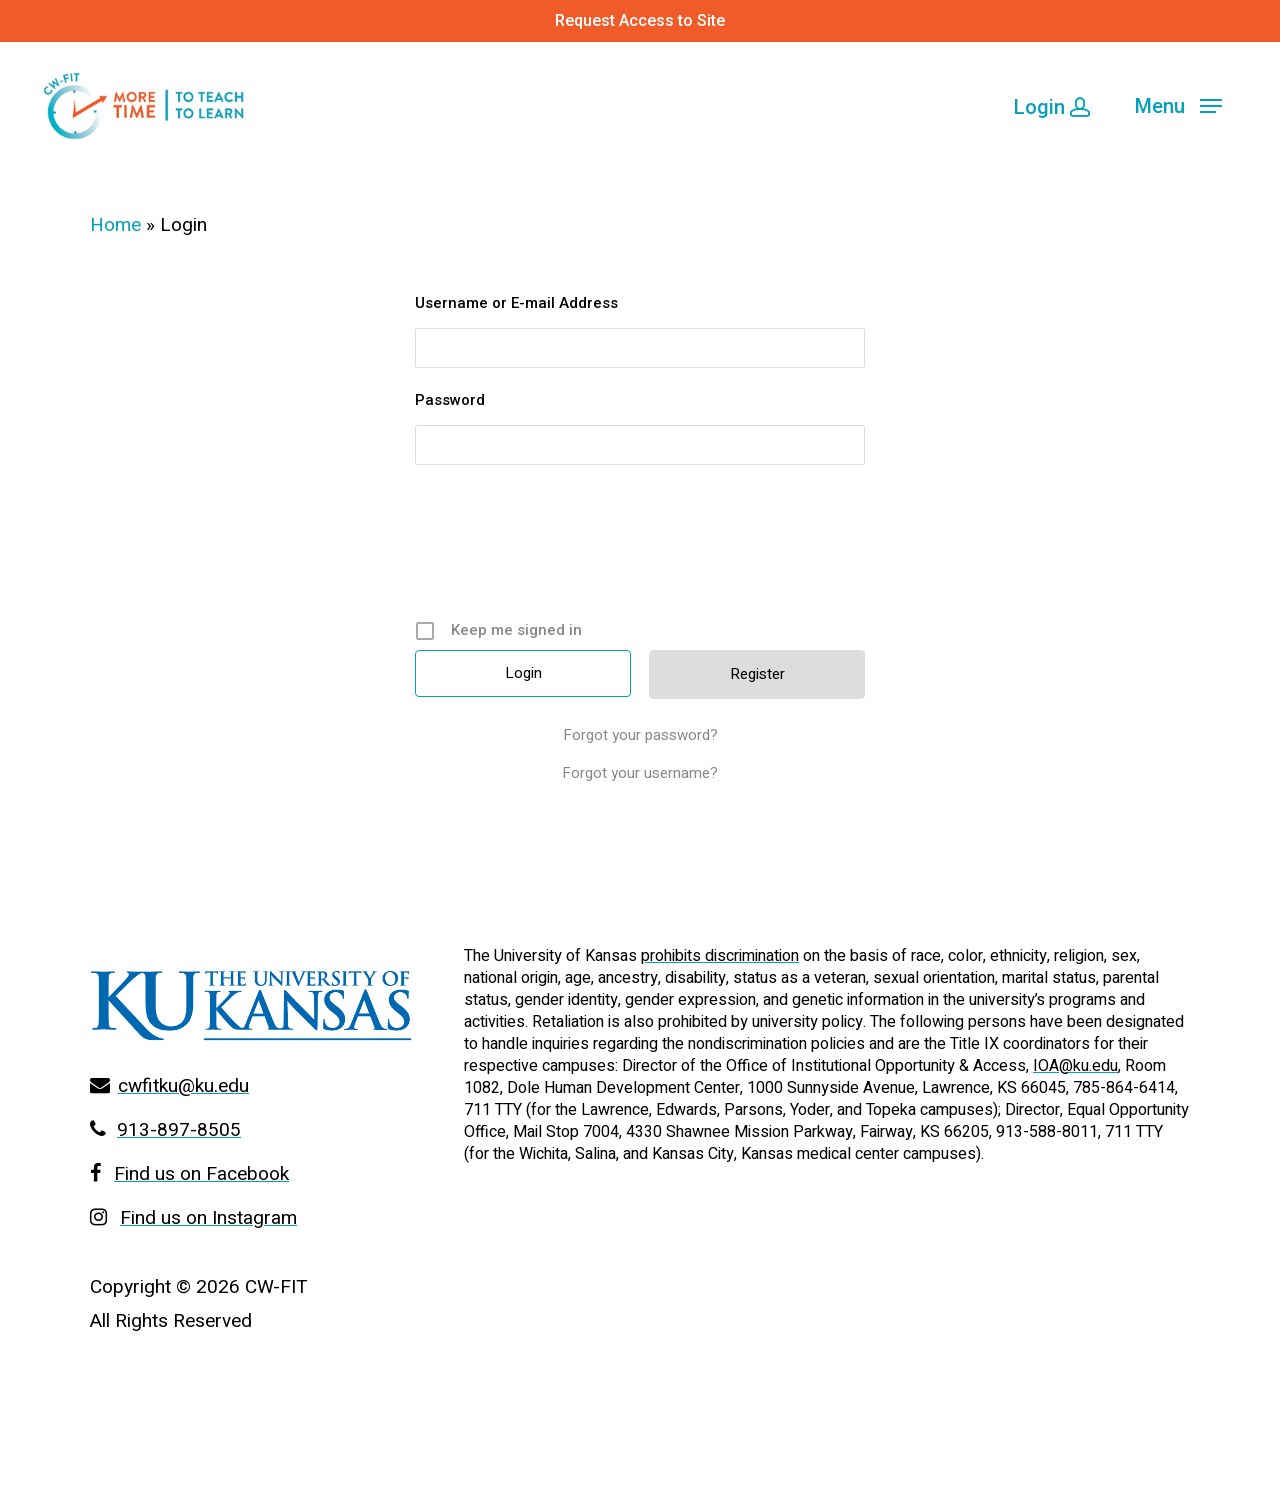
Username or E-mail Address (516, 303)
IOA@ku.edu (1075, 1066)
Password (450, 400)
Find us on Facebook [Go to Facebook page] (201, 1174)
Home (115, 225)
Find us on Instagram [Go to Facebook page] (208, 1218)
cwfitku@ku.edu (183, 1086)
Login (1052, 107)
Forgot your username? (640, 773)
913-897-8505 (179, 1130)
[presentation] (642, 549)
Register (757, 674)
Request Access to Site (640, 20)
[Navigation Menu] (1178, 105)
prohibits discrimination (720, 956)
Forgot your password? (640, 735)
